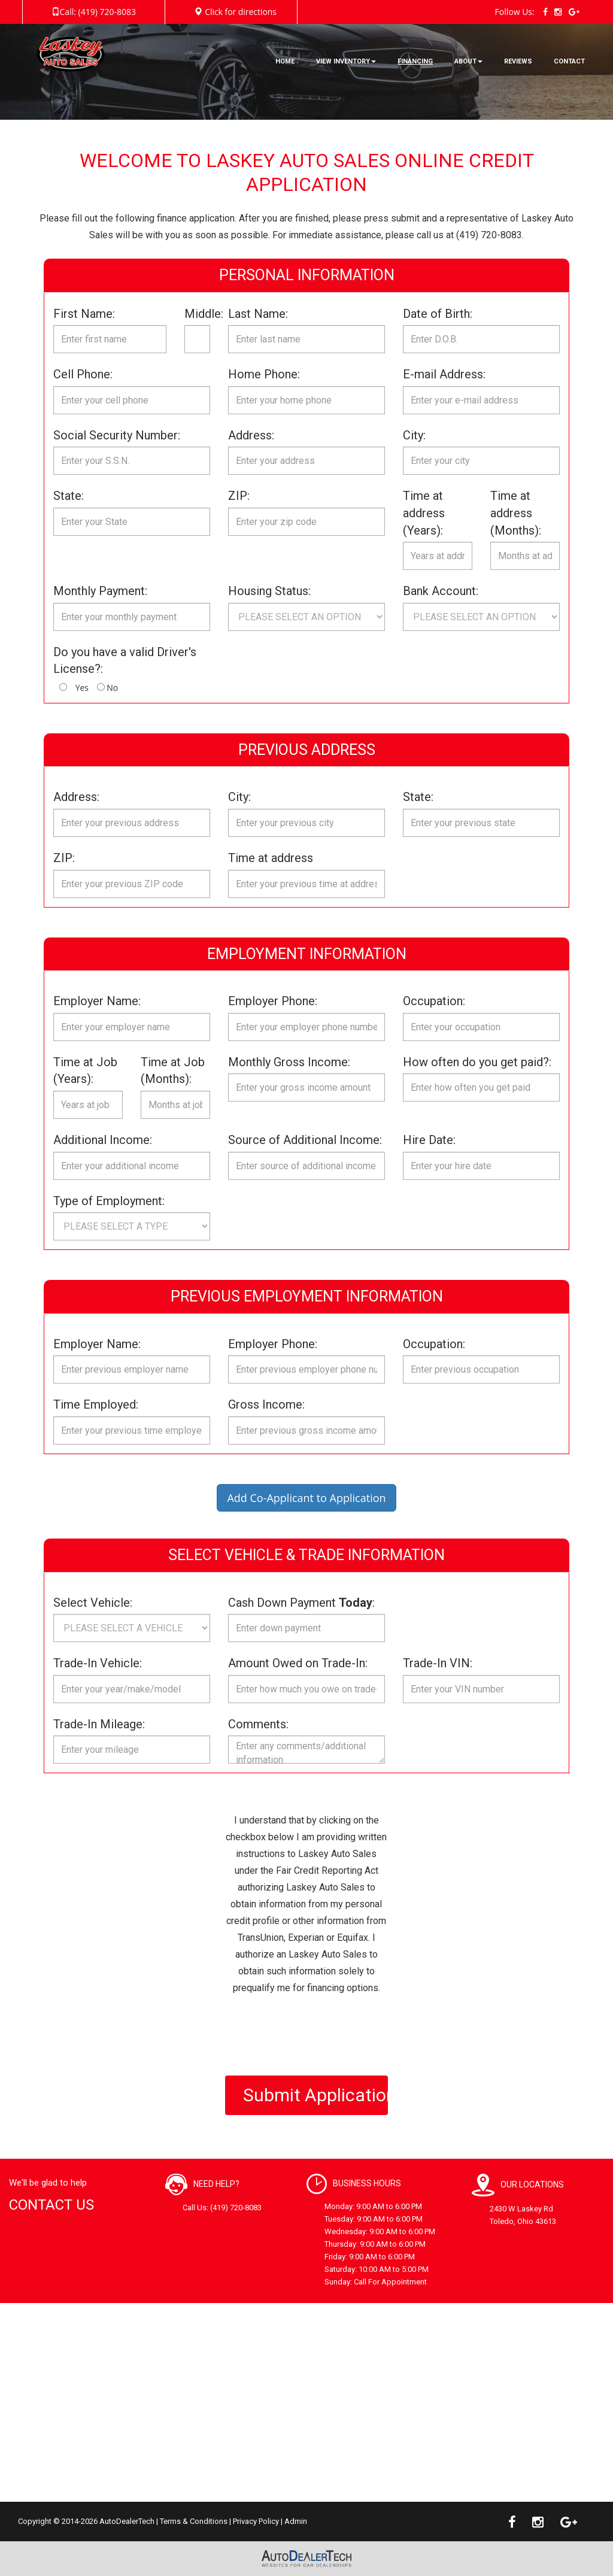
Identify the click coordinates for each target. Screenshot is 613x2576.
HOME (285, 61)
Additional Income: (102, 1140)
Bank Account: (440, 591)
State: (68, 496)
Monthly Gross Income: (289, 1062)
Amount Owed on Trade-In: (298, 1663)
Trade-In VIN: (437, 1663)
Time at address (270, 858)
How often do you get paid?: (477, 1062)
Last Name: (258, 314)
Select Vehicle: (92, 1602)
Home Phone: (264, 374)
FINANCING (415, 61)
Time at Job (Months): (173, 1071)
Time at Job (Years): (85, 1071)
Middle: (197, 314)
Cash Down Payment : (301, 1602)
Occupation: (434, 1001)
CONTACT (569, 61)
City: (414, 435)
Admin (295, 2521)
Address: (251, 435)
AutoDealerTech (126, 2521)
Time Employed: (95, 1404)
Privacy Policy (256, 2521)
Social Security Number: (116, 435)
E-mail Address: (444, 374)
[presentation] (316, 2034)
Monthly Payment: (100, 591)
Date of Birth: (437, 314)
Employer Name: (97, 1001)
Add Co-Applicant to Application (306, 1498)
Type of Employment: (109, 1201)
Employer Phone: (272, 1001)
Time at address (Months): (515, 513)
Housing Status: (269, 591)
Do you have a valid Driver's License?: (124, 660)
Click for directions (241, 11)
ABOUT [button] (468, 61)
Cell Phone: (83, 374)
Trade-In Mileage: (99, 1724)
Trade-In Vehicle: (97, 1663)
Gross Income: (266, 1404)
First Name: (84, 314)
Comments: (258, 1724)
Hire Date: (429, 1140)
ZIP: (239, 496)
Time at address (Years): (424, 513)
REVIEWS (518, 61)
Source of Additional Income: (305, 1140)
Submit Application (316, 2095)
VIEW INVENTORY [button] (346, 61)
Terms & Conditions (193, 2521)
